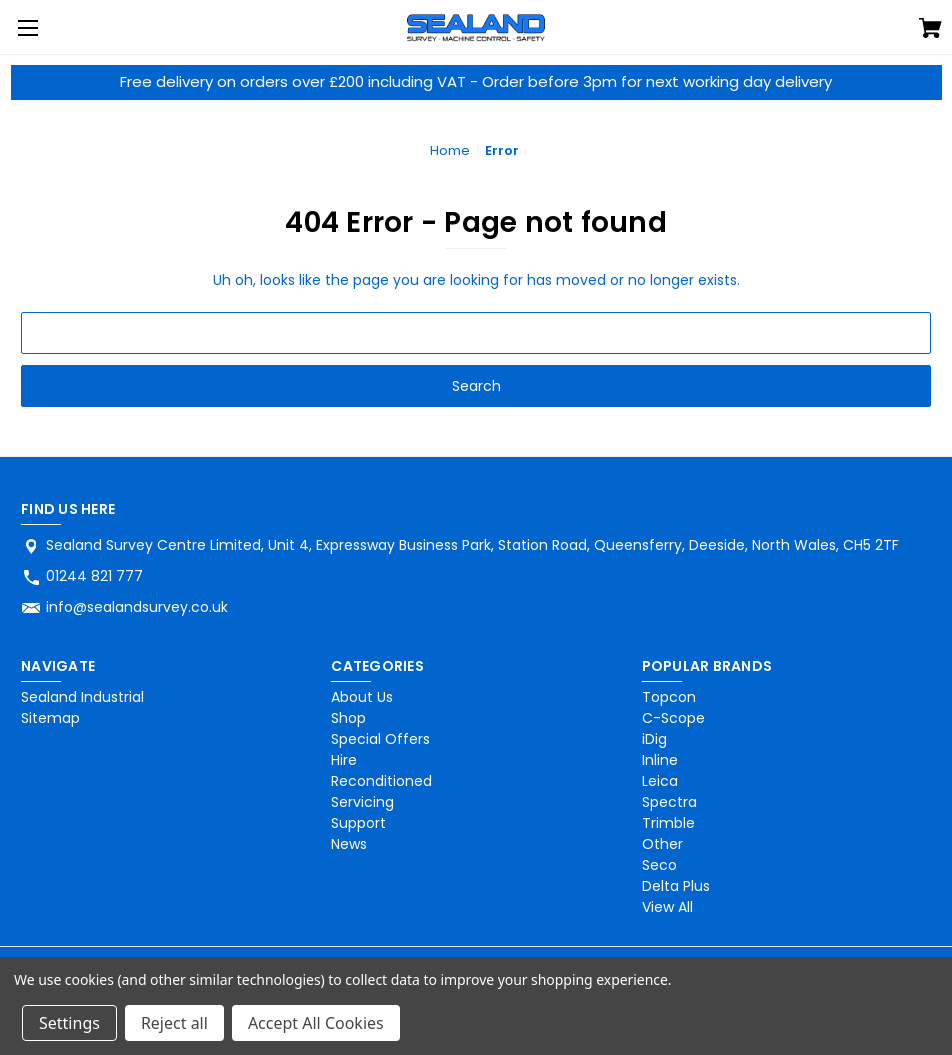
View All (667, 907)
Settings (69, 1023)
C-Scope (673, 718)
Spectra (669, 802)
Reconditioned (381, 781)
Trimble (668, 823)
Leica (660, 781)
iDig (654, 739)
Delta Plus (676, 886)
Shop (348, 718)
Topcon (669, 697)
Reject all (174, 1023)
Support (358, 823)
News (349, 844)
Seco (659, 865)
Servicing (362, 802)
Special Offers (380, 739)
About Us (362, 697)
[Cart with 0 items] (930, 31)
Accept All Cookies (316, 1023)
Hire (344, 760)
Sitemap (50, 718)
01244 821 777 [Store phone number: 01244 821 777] (94, 576)
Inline (660, 760)
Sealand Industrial (82, 697)
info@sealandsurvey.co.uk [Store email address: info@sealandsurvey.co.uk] (137, 607)
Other (662, 844)
